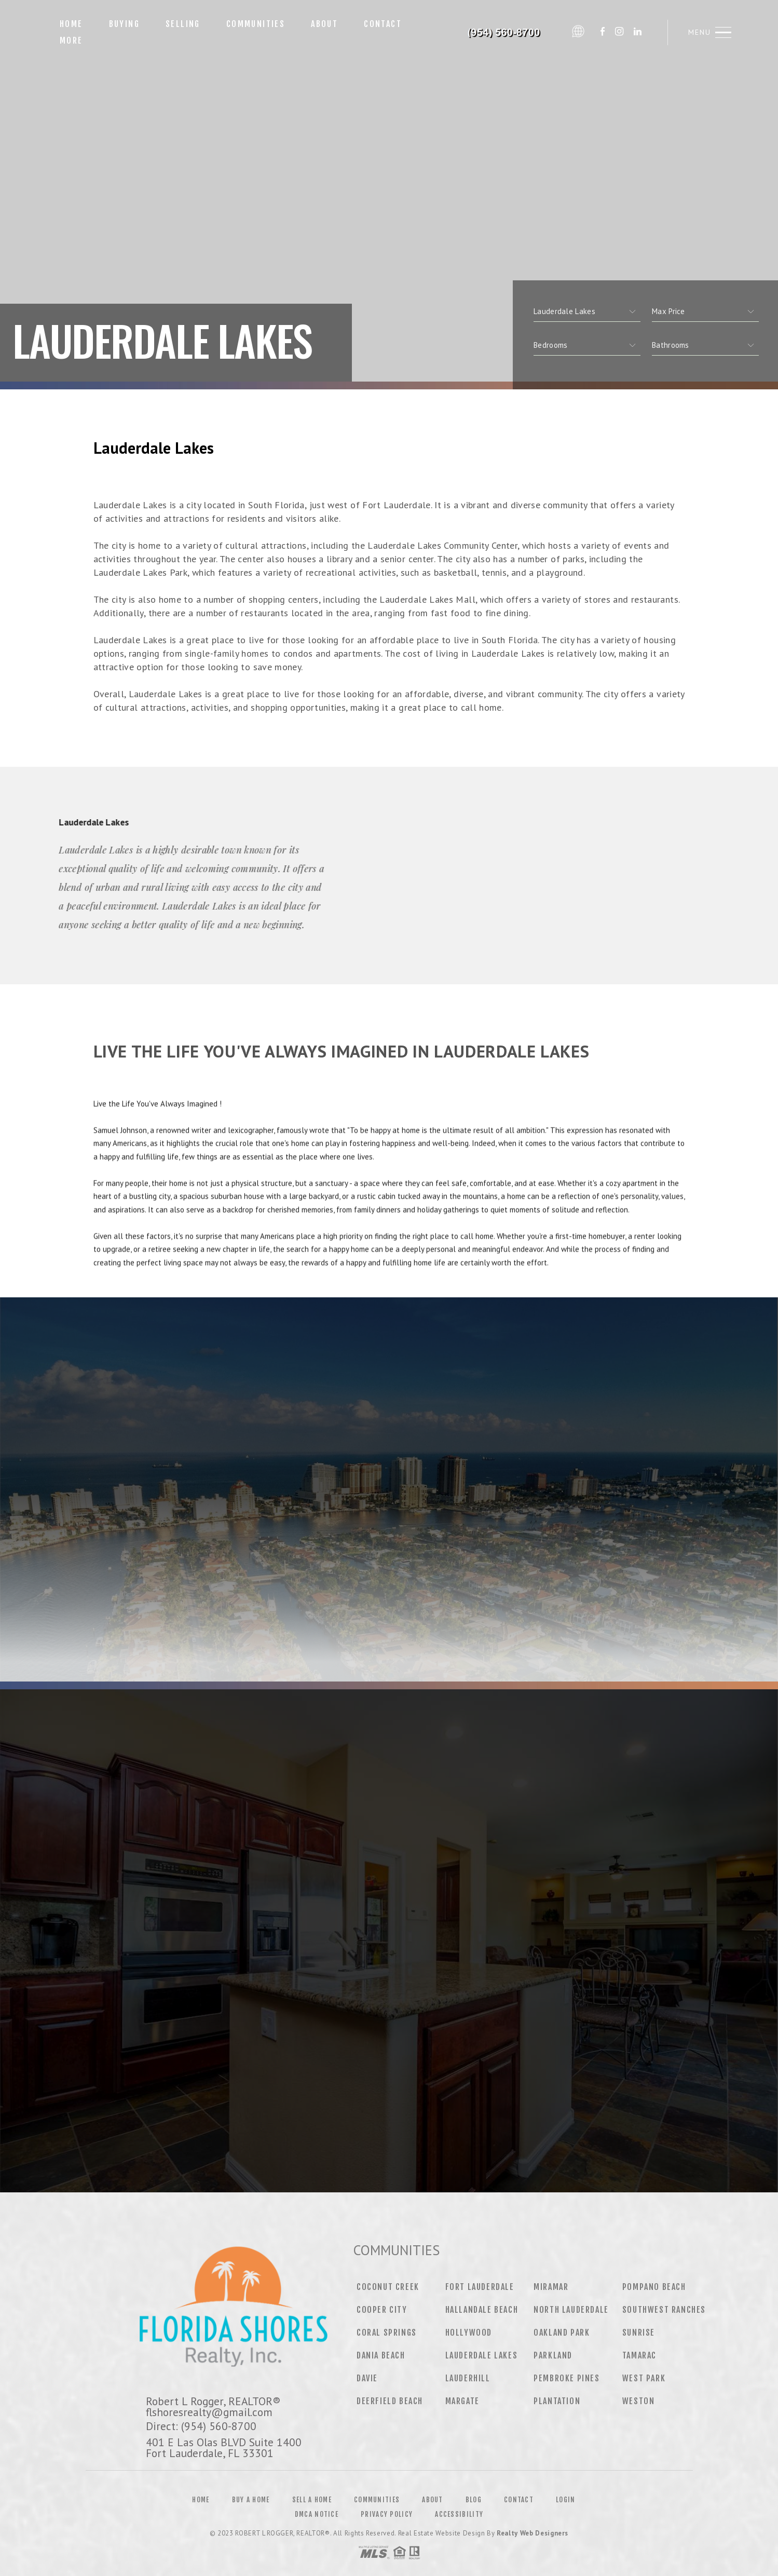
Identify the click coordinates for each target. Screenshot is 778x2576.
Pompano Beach (654, 2287)
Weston (638, 2401)
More (71, 40)
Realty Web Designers (532, 2533)
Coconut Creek (388, 2287)
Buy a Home (251, 2500)
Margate (462, 2401)
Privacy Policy (387, 2514)
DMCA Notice (316, 2514)
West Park (643, 2378)
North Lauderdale (571, 2309)
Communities (255, 24)
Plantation (557, 2401)
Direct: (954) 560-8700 (201, 2426)
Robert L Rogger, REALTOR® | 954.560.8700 (500, 32)
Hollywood (468, 2332)
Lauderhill (467, 2378)
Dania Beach (381, 2355)
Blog (474, 2500)
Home (71, 24)
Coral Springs (387, 2332)
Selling (183, 24)
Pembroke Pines (566, 2378)
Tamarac (639, 2355)
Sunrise (638, 2332)
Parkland (553, 2355)
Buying (124, 24)
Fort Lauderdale (479, 2287)
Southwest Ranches (664, 2309)
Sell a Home (312, 2500)
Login (566, 2500)
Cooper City (382, 2309)
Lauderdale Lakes (481, 2355)
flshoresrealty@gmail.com (209, 2412)
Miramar (551, 2287)
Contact (383, 24)
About (324, 24)
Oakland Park (562, 2332)
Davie (367, 2378)
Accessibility (459, 2514)
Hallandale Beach (481, 2309)
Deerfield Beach (390, 2401)
